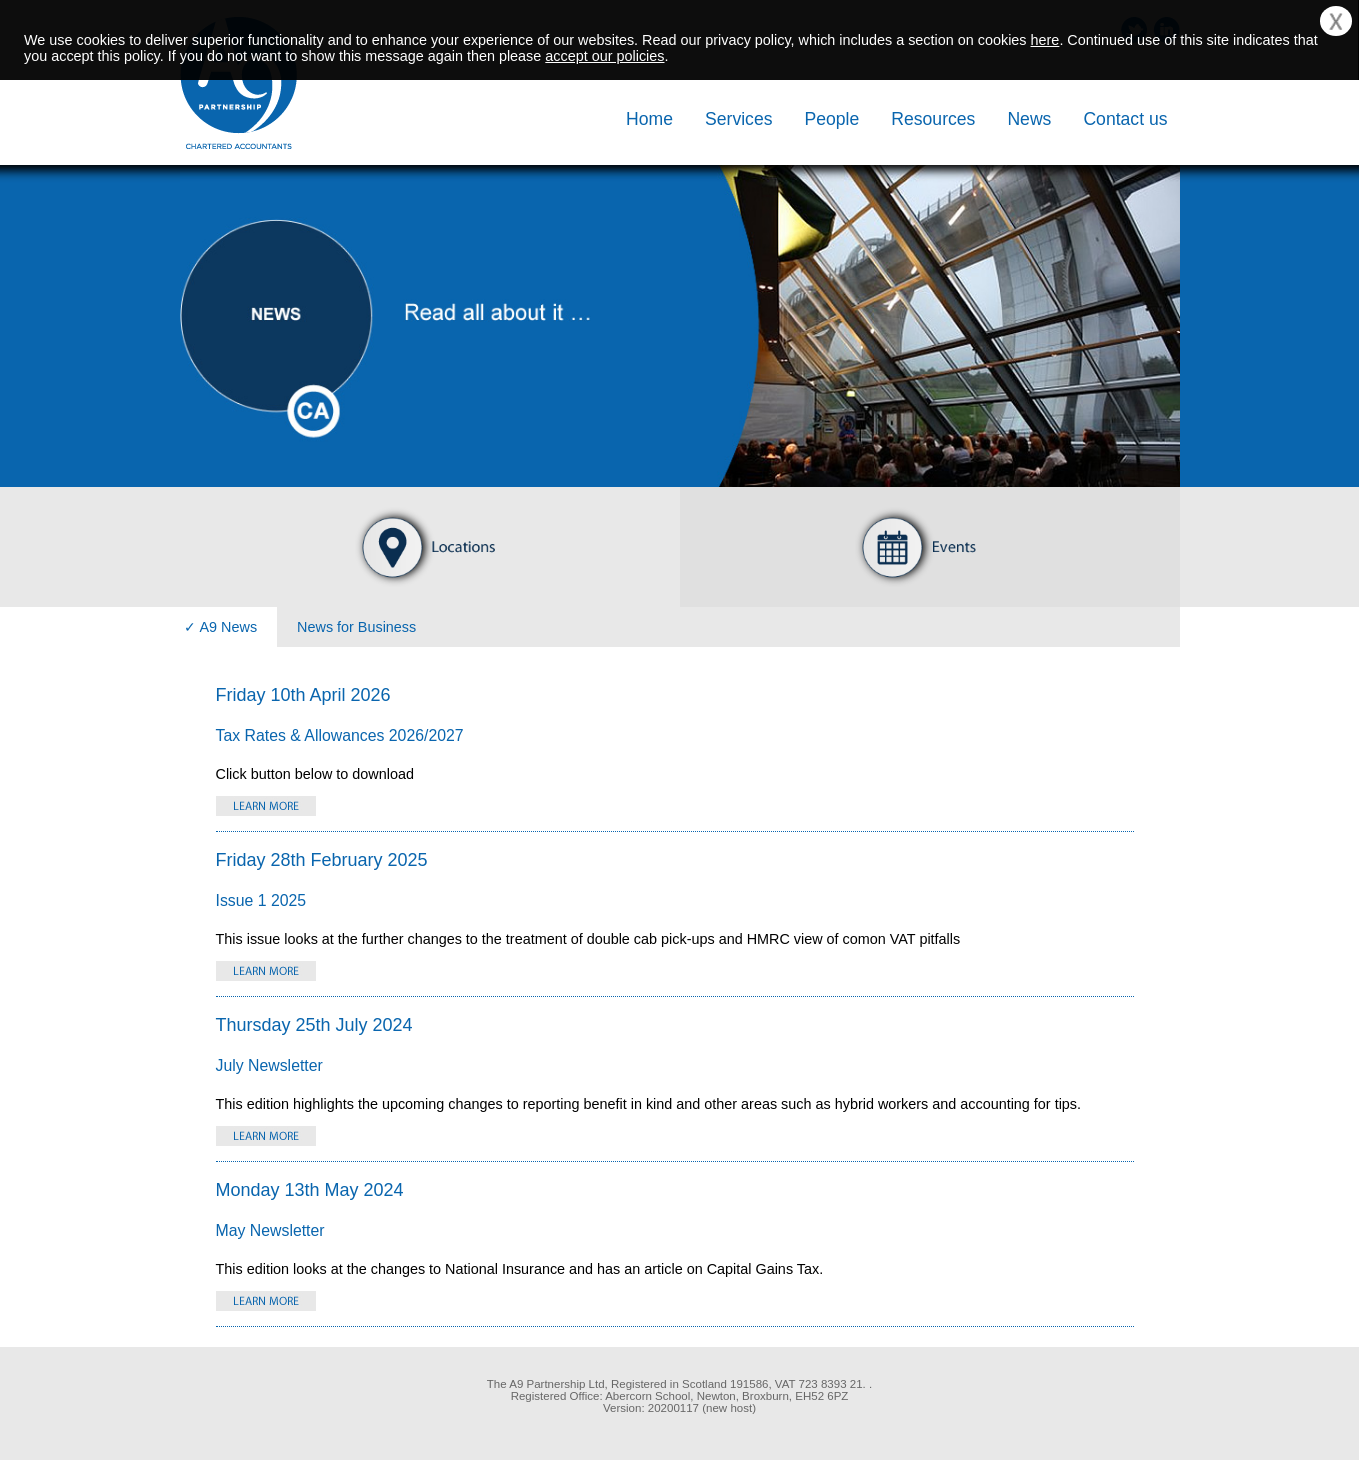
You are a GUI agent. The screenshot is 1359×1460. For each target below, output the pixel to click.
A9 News (229, 627)
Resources (933, 119)
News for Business (356, 627)
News (1029, 119)
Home (649, 119)
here (1045, 40)
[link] (280, 1403)
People (831, 119)
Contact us (1125, 119)
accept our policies (604, 56)
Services (738, 119)
